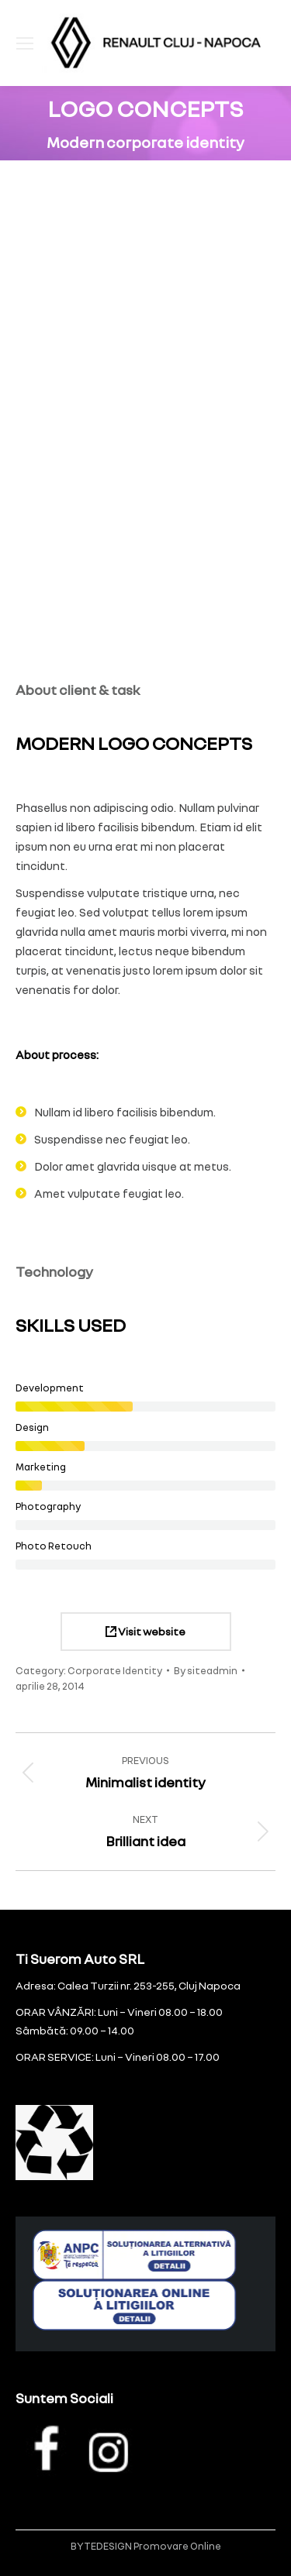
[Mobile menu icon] (25, 43)
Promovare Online (177, 2546)
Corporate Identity (115, 1670)
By (205, 1670)
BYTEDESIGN (101, 2546)
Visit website (145, 1631)
